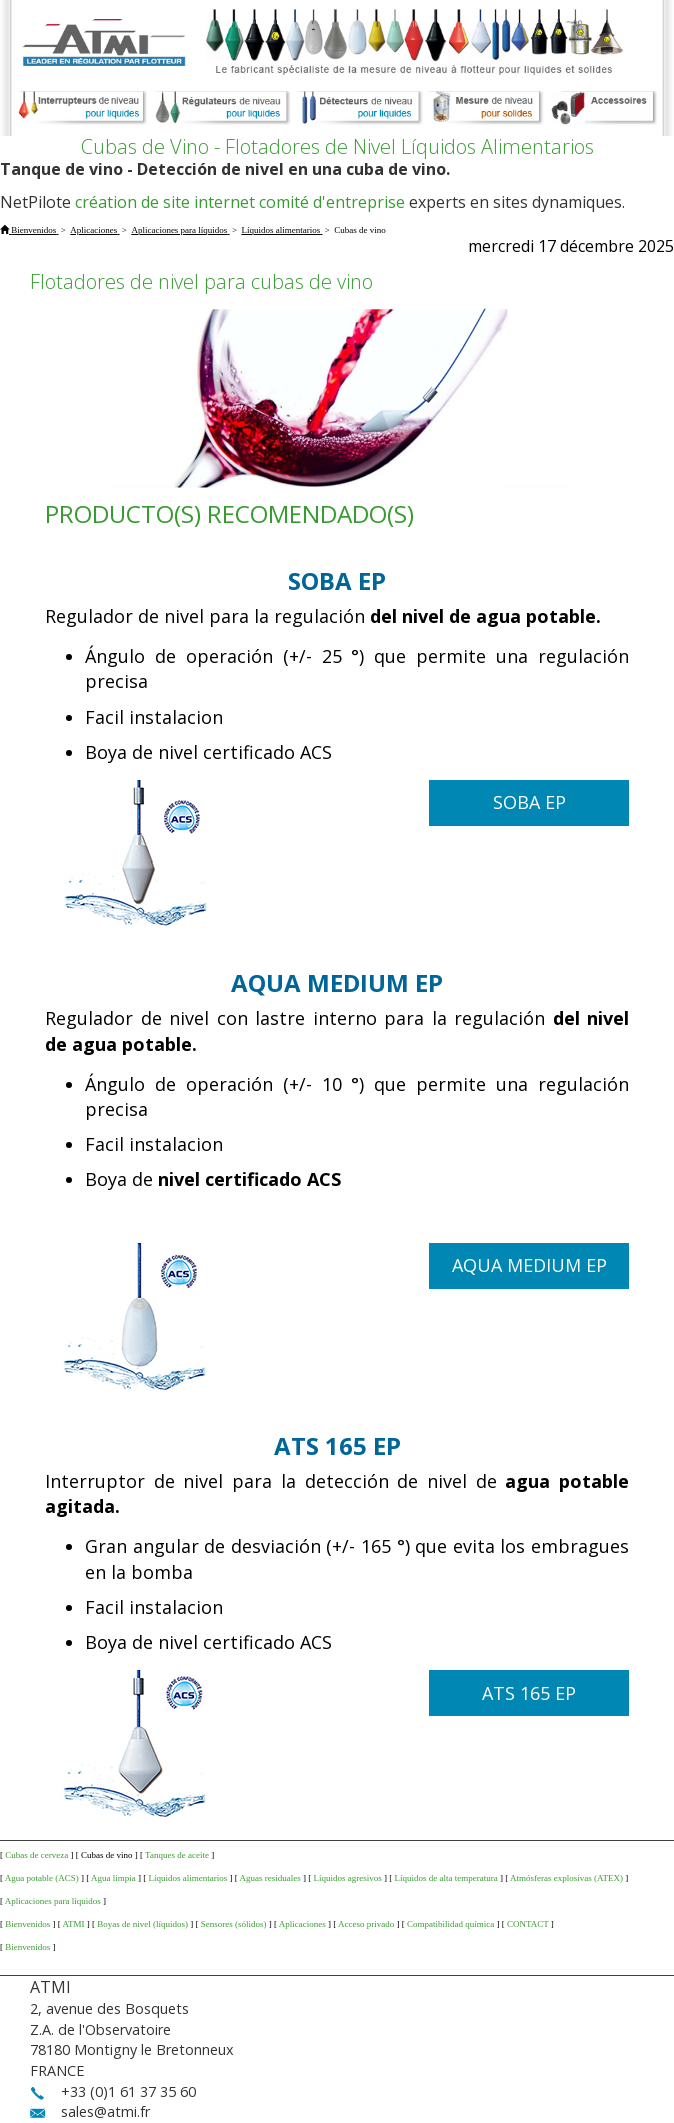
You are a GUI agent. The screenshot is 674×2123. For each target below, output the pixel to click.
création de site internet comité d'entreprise (240, 202)
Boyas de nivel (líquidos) (142, 1924)
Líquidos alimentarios (188, 1878)
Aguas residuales (270, 1878)
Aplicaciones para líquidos (53, 1901)
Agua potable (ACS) (42, 1878)
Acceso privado (366, 1924)
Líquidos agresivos (348, 1878)
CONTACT (528, 1924)
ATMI (74, 1924)
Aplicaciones (302, 1924)
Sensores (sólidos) (234, 1924)
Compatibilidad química (450, 1924)
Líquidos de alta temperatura (446, 1878)
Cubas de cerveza (36, 1855)
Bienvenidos (27, 1924)
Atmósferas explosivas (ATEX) (566, 1878)
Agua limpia (113, 1878)
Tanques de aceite (177, 1855)
